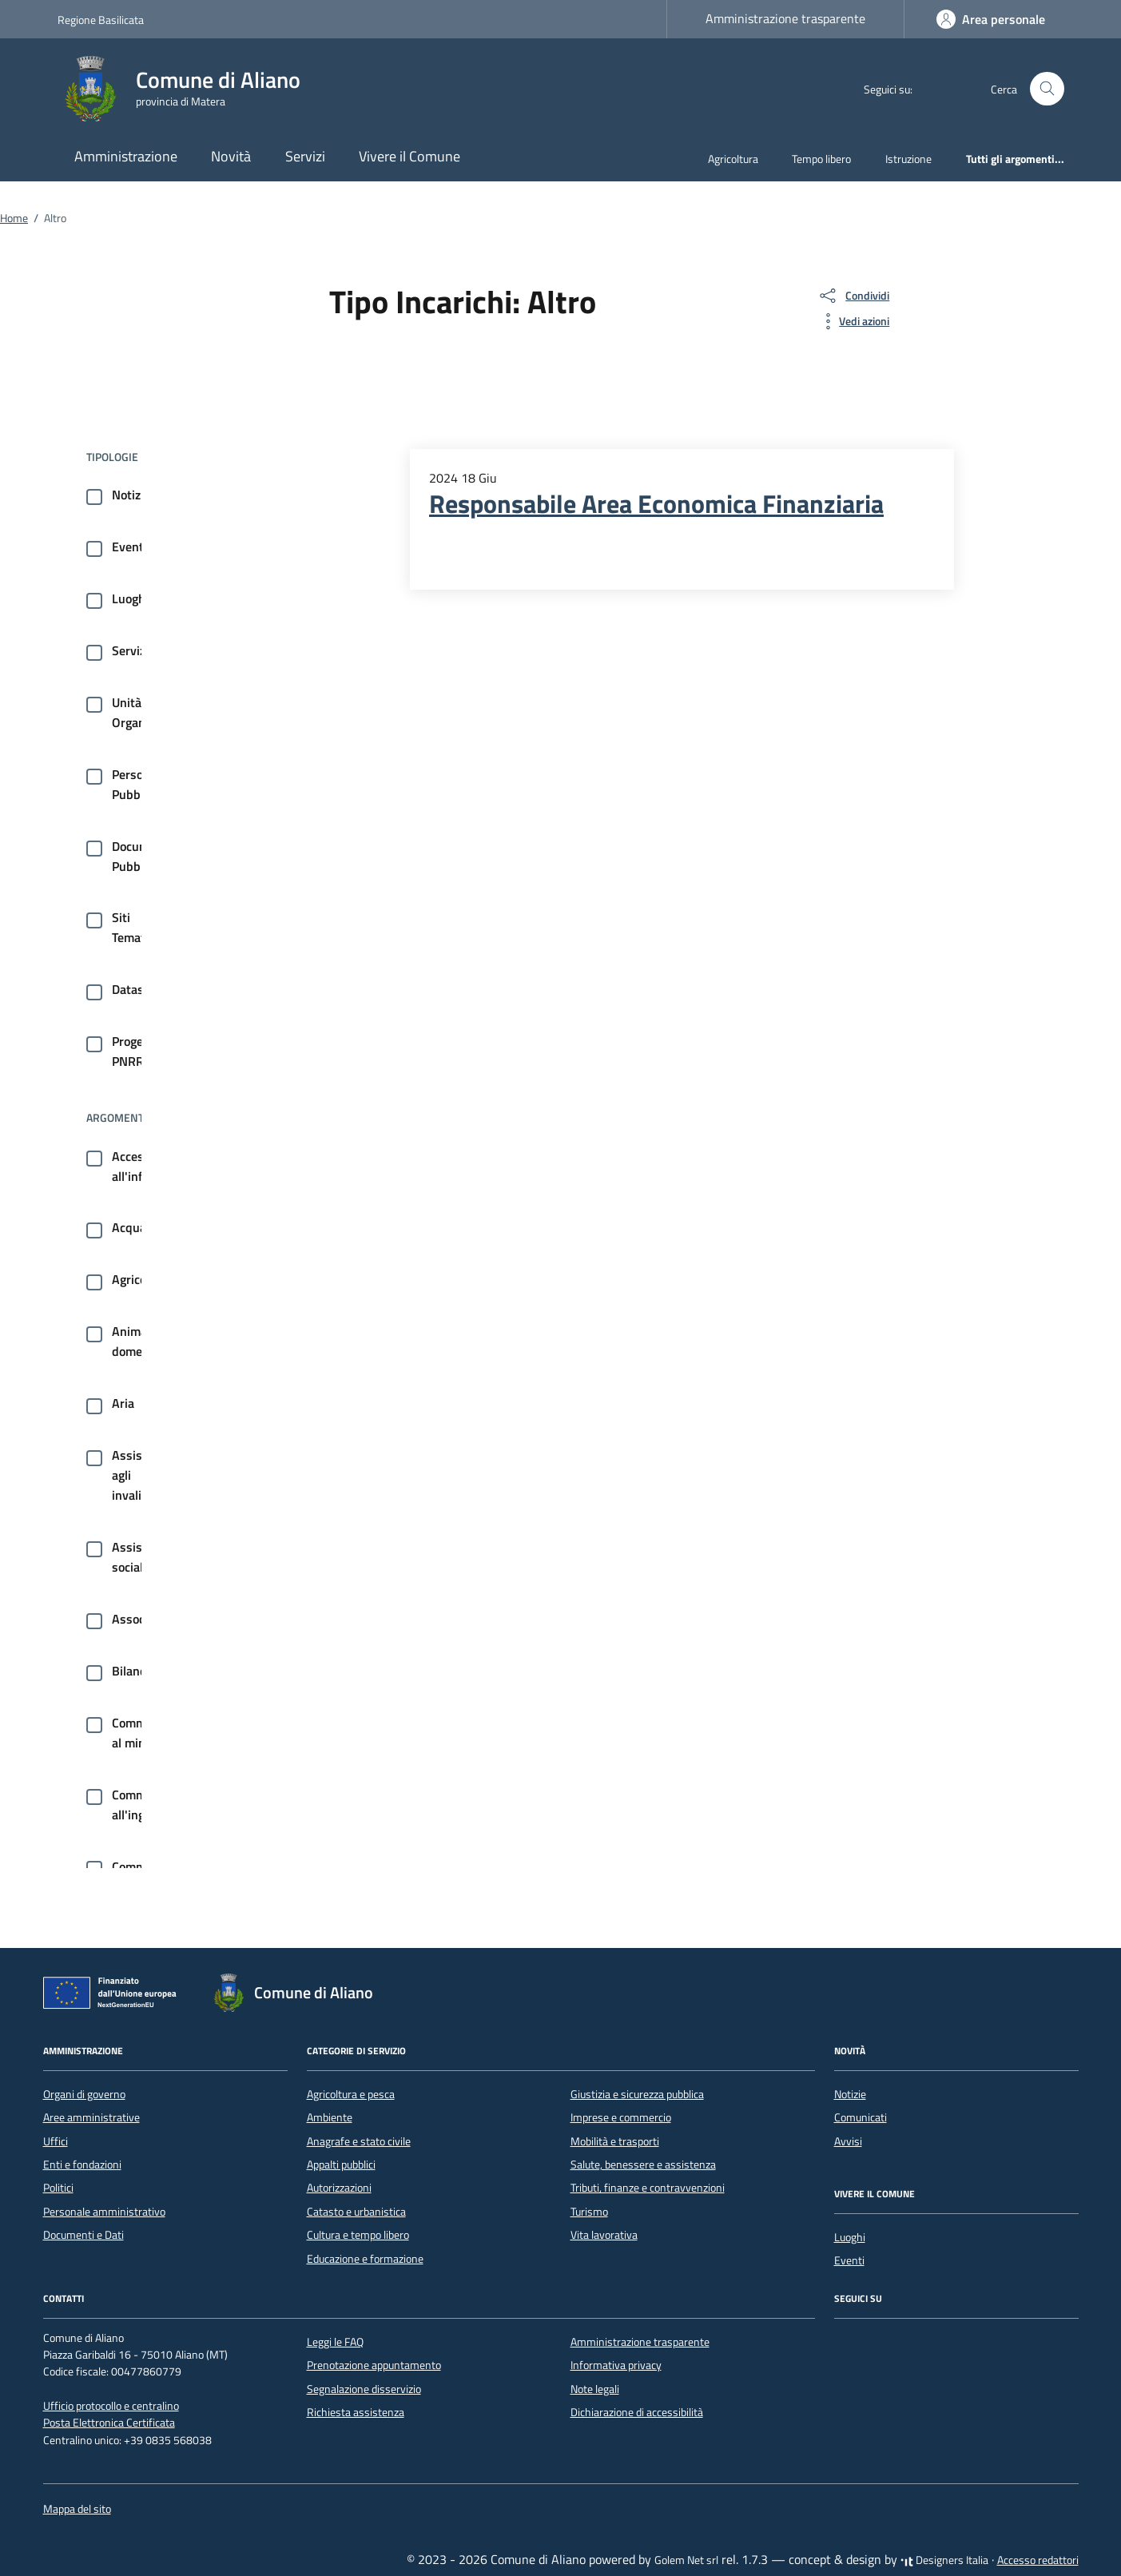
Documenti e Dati (83, 2235)
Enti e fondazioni (82, 2164)
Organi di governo (84, 2094)
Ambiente (329, 2117)
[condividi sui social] (853, 295)
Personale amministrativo (104, 2211)
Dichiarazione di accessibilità (636, 2412)
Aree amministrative (91, 2117)
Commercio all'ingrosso (143, 1804)
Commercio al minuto (142, 1732)
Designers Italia (944, 2560)
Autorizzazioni (339, 2187)
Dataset (133, 989)
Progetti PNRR (134, 1051)
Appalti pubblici (341, 2164)
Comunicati (860, 2117)
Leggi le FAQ (335, 2342)
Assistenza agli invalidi (142, 1475)
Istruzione (908, 158)
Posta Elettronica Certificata (109, 2422)
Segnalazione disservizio (364, 2389)
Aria (123, 1403)
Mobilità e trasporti (614, 2141)
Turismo (589, 2211)
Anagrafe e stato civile (359, 2141)
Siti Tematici (134, 927)
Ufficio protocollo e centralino (111, 2406)
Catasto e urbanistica (356, 2211)
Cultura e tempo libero (358, 2235)
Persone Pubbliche (139, 784)
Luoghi (130, 598)
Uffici (55, 2141)
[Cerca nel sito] (1047, 89)
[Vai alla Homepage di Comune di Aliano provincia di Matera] (189, 88)
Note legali (594, 2389)
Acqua (129, 1227)
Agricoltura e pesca (351, 2094)
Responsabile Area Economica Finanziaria (656, 503)
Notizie (131, 494)
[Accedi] (990, 19)
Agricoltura (733, 158)
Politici (58, 2187)
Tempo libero (821, 158)
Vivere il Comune (409, 156)
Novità (231, 156)
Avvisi (848, 2141)
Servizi (305, 156)
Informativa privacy (616, 2365)
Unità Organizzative (149, 712)
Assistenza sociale (142, 1556)
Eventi (129, 546)
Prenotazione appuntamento (374, 2365)
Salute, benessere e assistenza (643, 2164)
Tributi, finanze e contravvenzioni (647, 2187)
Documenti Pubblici (141, 856)
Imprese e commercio (620, 2117)
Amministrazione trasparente (785, 18)
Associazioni (146, 1618)
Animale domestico (140, 1341)
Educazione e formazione (365, 2259)
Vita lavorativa (604, 2235)
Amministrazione (125, 156)
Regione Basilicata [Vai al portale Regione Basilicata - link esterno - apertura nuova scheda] (101, 19)
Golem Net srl (686, 2560)
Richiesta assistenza (355, 2412)
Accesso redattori (1038, 2560)
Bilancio (133, 1670)
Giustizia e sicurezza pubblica (637, 2094)
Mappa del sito (77, 2509)
